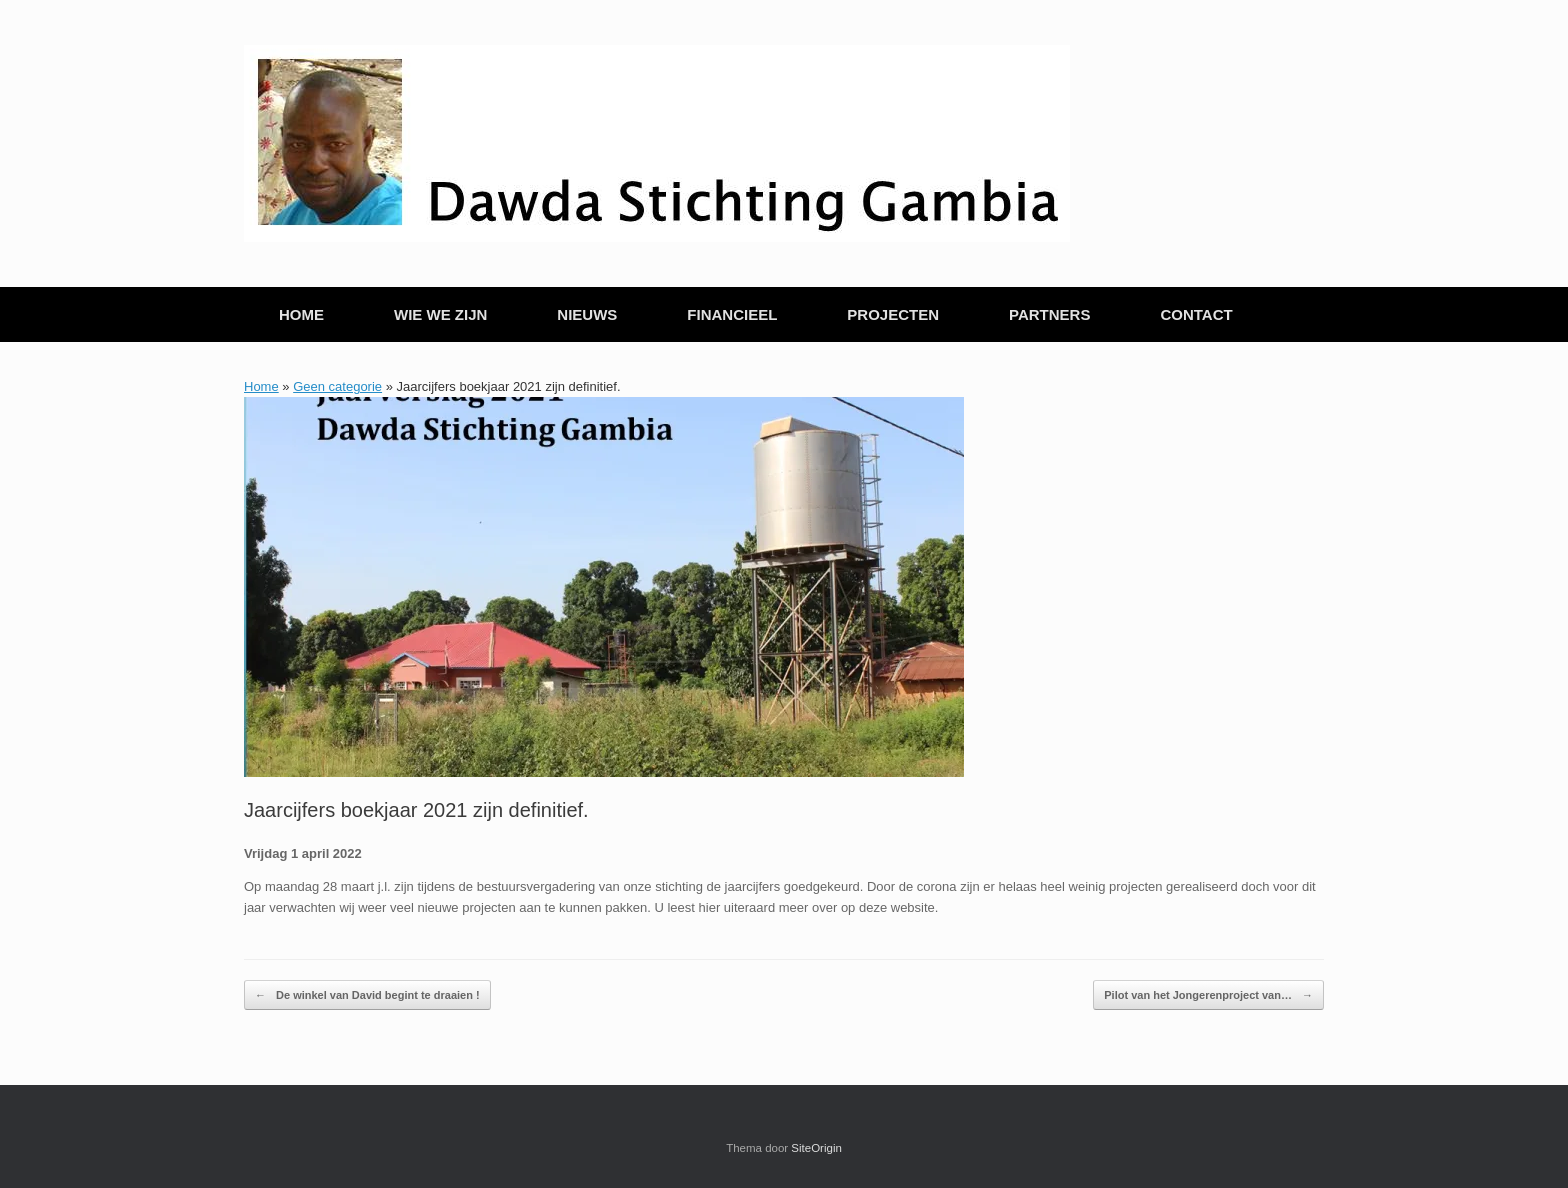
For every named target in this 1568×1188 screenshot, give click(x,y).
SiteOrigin (816, 1148)
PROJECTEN (893, 314)
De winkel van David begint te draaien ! (367, 995)
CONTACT (1196, 314)
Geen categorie (337, 386)
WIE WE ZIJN (440, 314)
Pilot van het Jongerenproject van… (1208, 995)
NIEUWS (587, 314)
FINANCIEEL (732, 314)
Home (261, 386)
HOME (301, 314)
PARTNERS (1049, 314)
